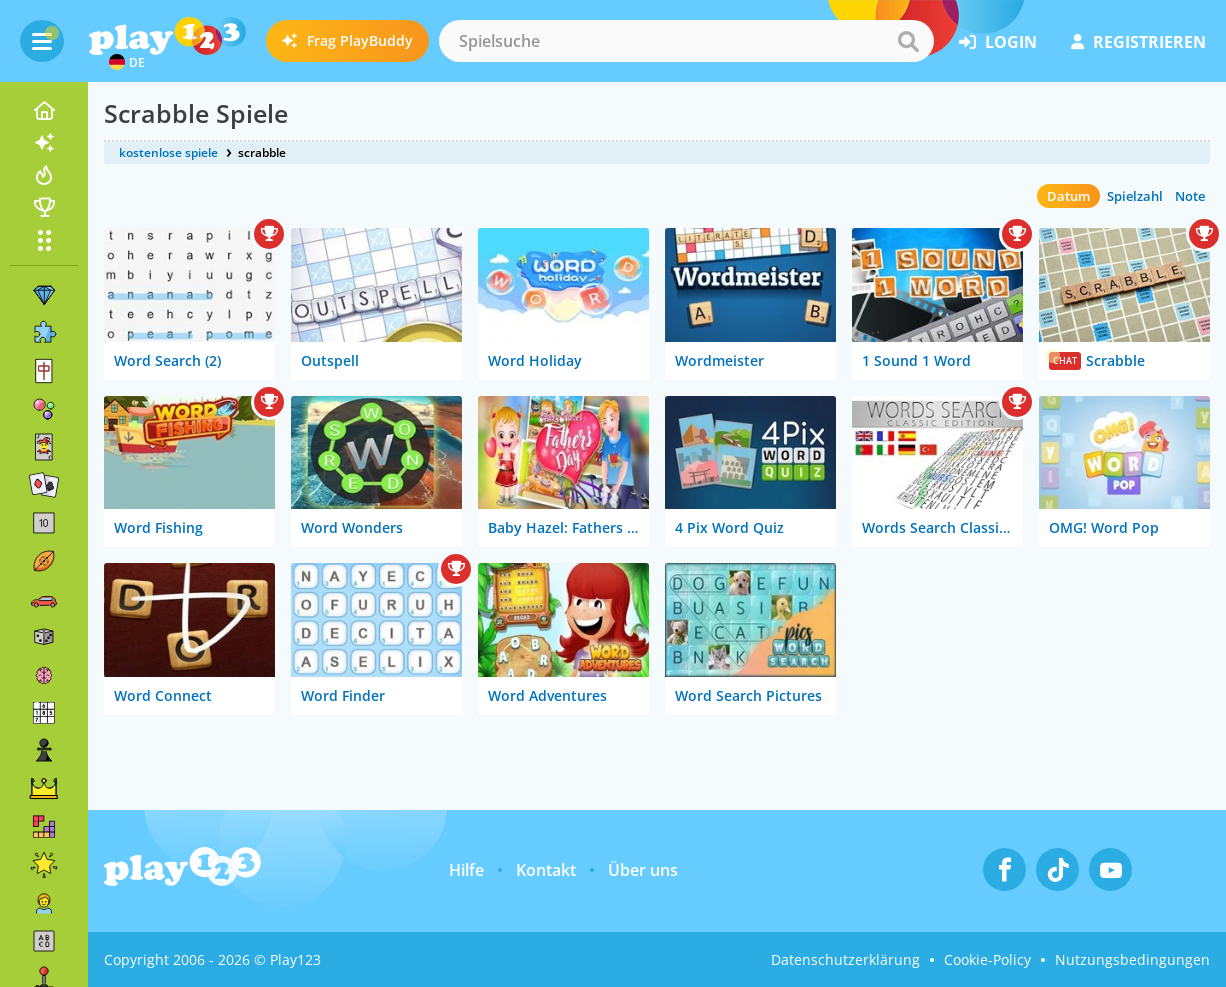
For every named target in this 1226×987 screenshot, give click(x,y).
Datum (1068, 196)
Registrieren (1138, 42)
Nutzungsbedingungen (1132, 959)
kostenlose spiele (168, 152)
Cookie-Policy (987, 959)
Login (998, 42)
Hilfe (466, 870)
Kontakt (546, 870)
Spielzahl (1135, 196)
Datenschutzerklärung (845, 959)
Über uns (643, 870)
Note (1190, 196)
